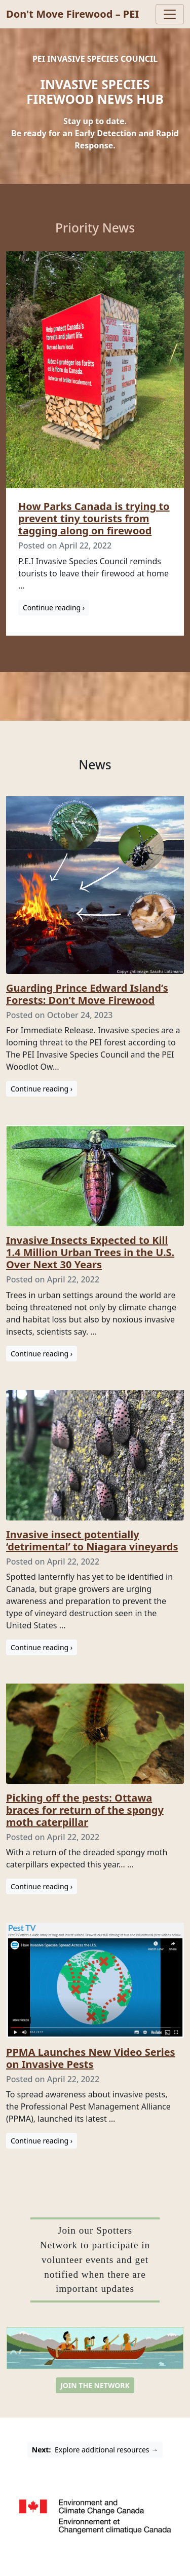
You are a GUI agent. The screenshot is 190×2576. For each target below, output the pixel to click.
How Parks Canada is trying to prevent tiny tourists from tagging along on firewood (94, 518)
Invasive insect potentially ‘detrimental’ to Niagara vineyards (92, 1540)
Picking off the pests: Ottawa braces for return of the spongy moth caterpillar (85, 1810)
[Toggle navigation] (170, 14)
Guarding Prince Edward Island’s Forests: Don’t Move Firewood (87, 994)
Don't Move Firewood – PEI (72, 14)
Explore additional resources (95, 2449)
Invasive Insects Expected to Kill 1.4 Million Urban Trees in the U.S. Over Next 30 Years (90, 1252)
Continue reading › (54, 607)
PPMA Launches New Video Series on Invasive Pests (90, 2058)
